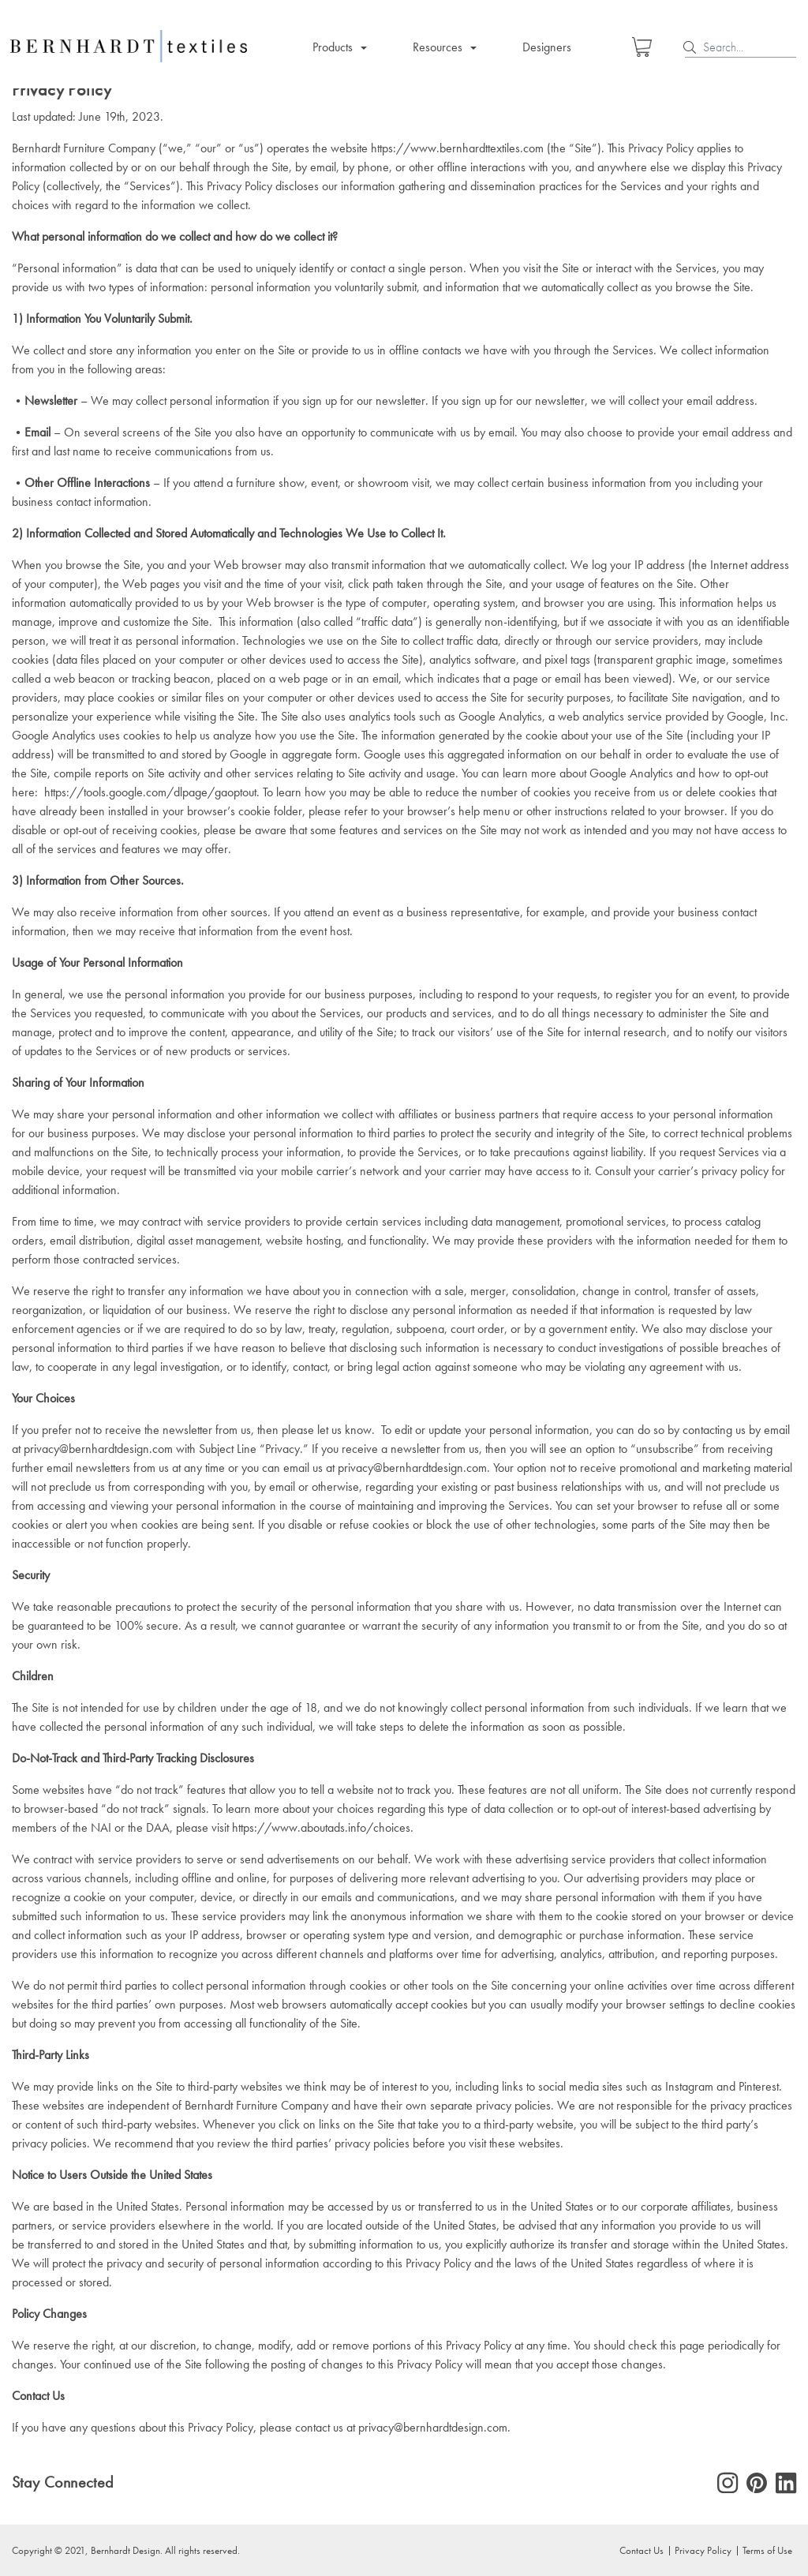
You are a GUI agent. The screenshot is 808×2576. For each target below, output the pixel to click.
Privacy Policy (703, 2550)
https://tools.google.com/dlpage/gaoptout (150, 791)
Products (332, 46)
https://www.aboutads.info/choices (321, 1827)
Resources (437, 46)
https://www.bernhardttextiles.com (457, 147)
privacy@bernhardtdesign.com (98, 1448)
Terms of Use (767, 2550)
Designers (546, 46)
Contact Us (641, 2550)
